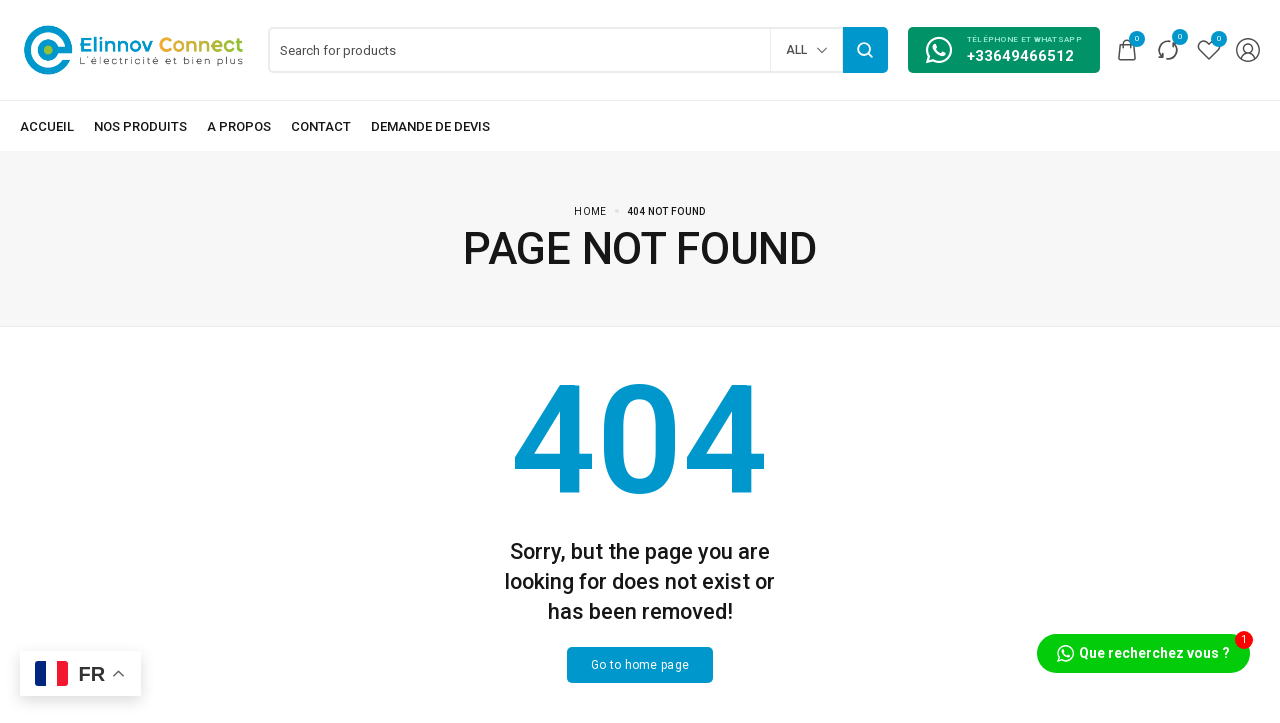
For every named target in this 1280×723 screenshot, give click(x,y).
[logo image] (134, 48)
